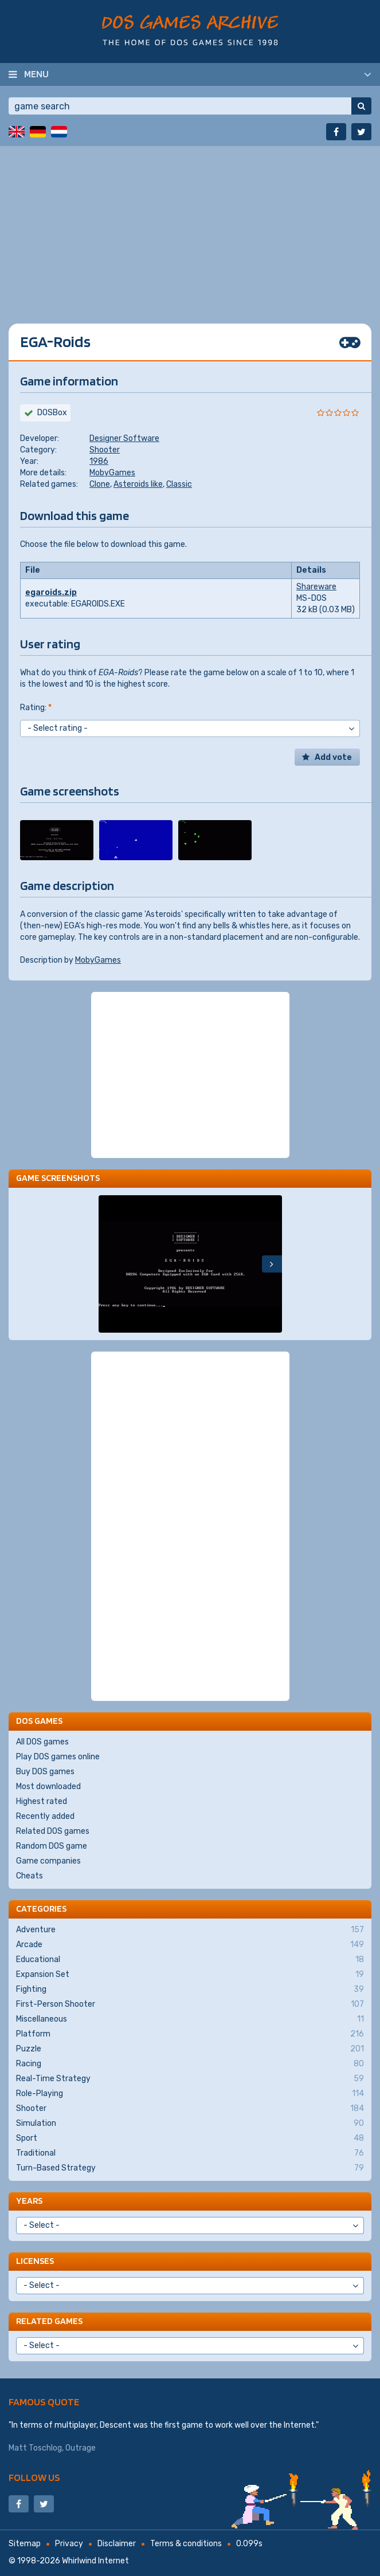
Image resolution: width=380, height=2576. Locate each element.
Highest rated (41, 1801)
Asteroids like (138, 484)
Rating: (36, 707)
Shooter (104, 450)
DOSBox (52, 412)
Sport (190, 2138)
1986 (98, 461)
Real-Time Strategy (190, 2079)
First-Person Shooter (190, 2004)
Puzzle (190, 2049)
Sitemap (25, 2544)
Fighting (190, 1989)
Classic (179, 484)
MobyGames (112, 473)
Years (29, 2200)
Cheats (29, 1876)
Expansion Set (190, 1974)
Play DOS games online (58, 1757)
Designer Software (124, 438)
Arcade (190, 1945)
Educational (190, 1960)
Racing (190, 2064)
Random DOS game (51, 1846)
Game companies (48, 1861)
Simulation (190, 2123)
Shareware (316, 587)
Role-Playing (190, 2094)
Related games (49, 2320)
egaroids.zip (51, 592)
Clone (99, 484)
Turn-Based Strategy (190, 2168)
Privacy (69, 2544)
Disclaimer (116, 2544)
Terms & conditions (186, 2544)
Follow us (34, 2477)
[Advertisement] (190, 226)
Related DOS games (52, 1831)
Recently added (45, 1816)
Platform (190, 2034)
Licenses (35, 2260)
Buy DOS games (45, 1772)
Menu (36, 74)
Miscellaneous (190, 2019)
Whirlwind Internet (95, 2561)
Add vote (333, 757)
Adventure (190, 1930)
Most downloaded (48, 1786)
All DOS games (42, 1742)
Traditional (190, 2153)
